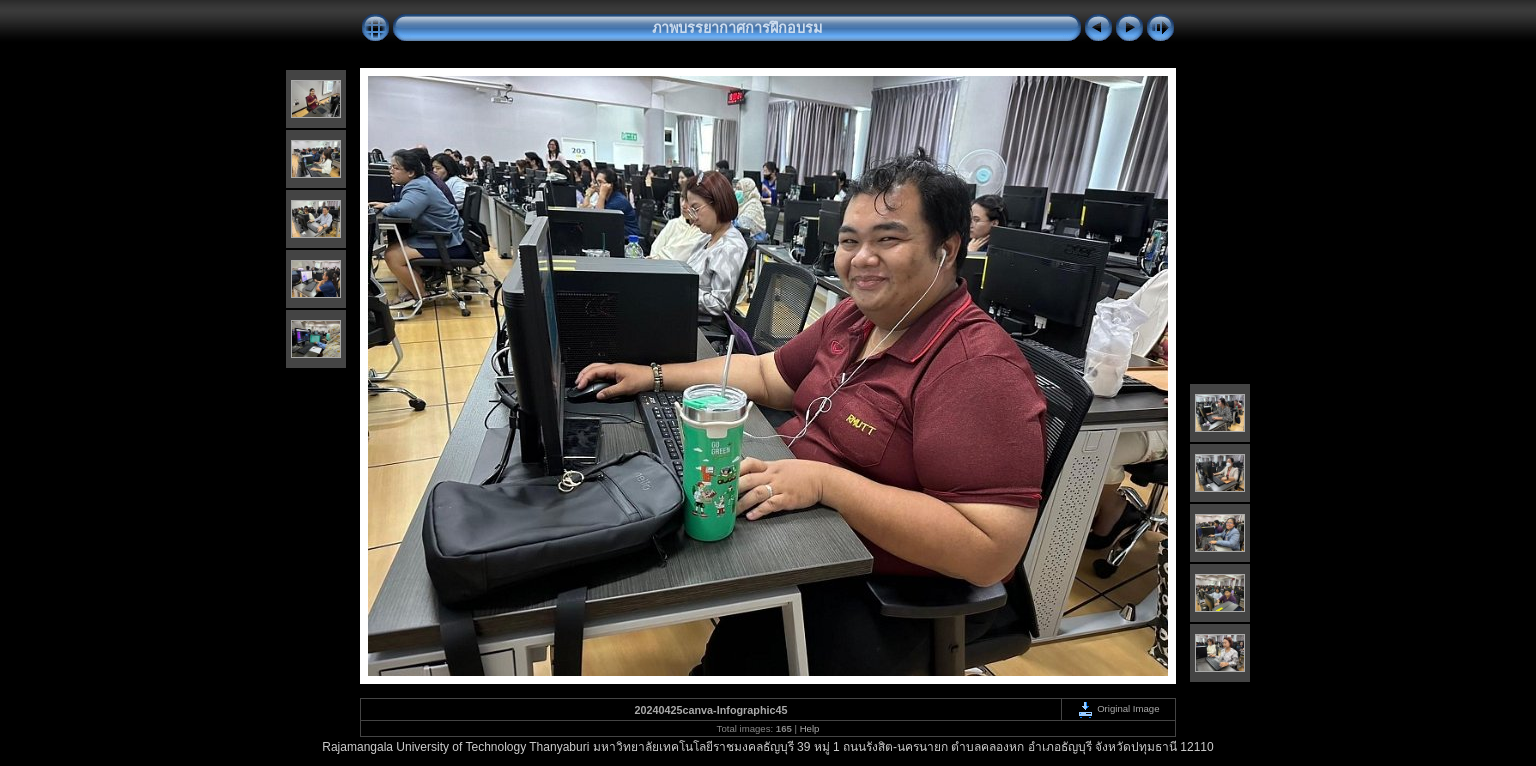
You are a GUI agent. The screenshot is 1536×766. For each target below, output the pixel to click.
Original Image (1118, 708)
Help (810, 728)
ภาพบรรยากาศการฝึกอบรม (737, 28)
